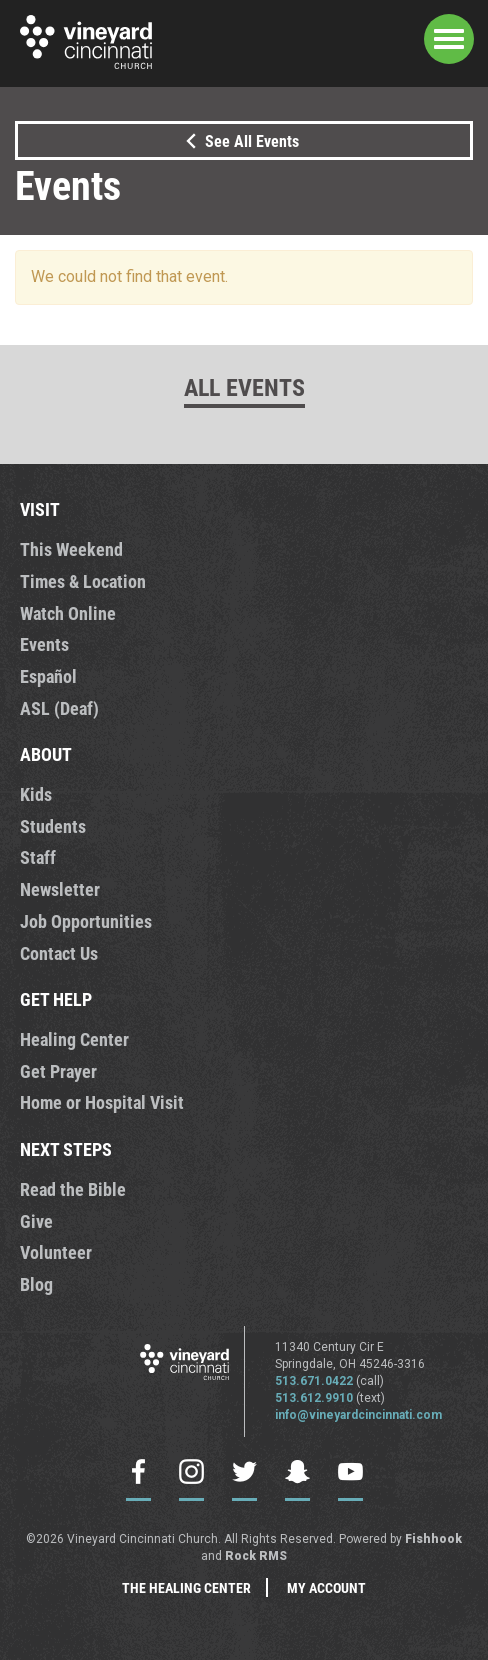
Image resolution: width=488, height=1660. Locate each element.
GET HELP (56, 999)
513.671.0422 (314, 1381)
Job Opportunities (86, 921)
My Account (326, 1587)
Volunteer (56, 1252)
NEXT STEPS (66, 1149)
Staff (38, 857)
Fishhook (433, 1539)
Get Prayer (58, 1071)
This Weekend (71, 549)
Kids (36, 794)
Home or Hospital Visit (102, 1102)
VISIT (40, 509)
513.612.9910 (314, 1398)
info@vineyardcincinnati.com (358, 1415)
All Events (244, 387)
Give (36, 1221)
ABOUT (46, 754)
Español (48, 676)
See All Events (239, 140)
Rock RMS (256, 1556)
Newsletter (60, 889)
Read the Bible (73, 1189)
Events (44, 644)
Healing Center (74, 1039)
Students (53, 826)
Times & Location (83, 581)
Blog (36, 1284)
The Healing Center (186, 1587)
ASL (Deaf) (59, 708)
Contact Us (59, 953)
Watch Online (68, 613)
